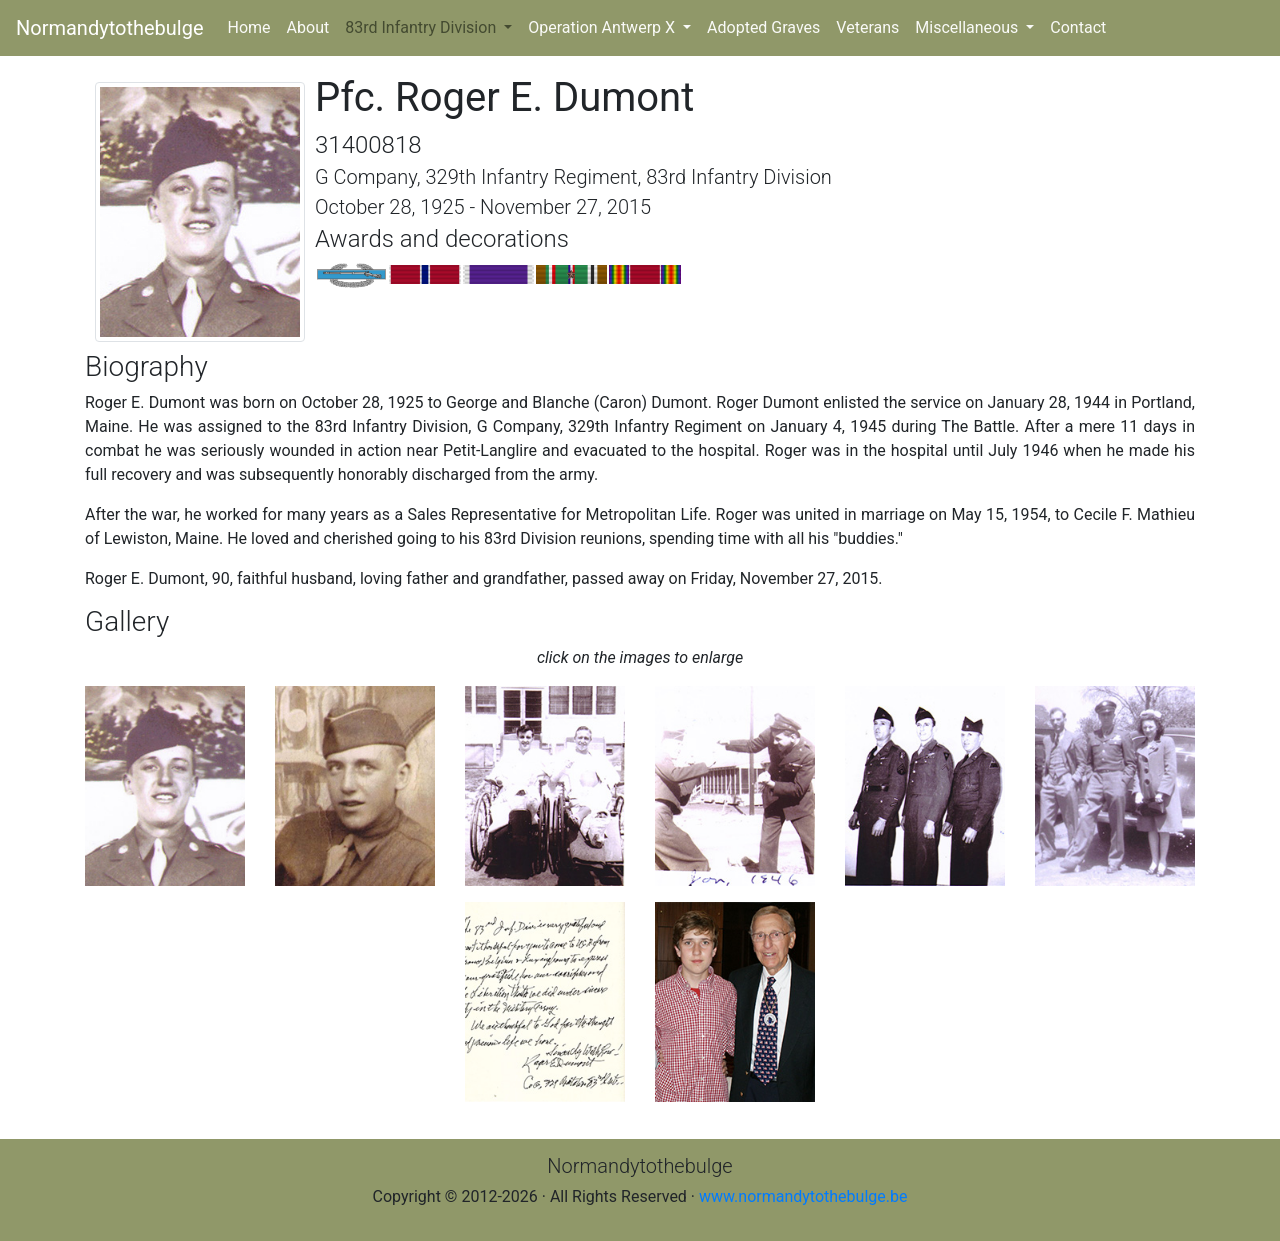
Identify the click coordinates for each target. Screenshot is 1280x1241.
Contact (1078, 27)
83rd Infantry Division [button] (422, 27)
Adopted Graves (763, 27)
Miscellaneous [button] (968, 27)
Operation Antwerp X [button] (603, 27)
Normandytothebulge (110, 28)
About (308, 27)
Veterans (867, 27)
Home (253, 26)
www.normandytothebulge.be (803, 1196)
